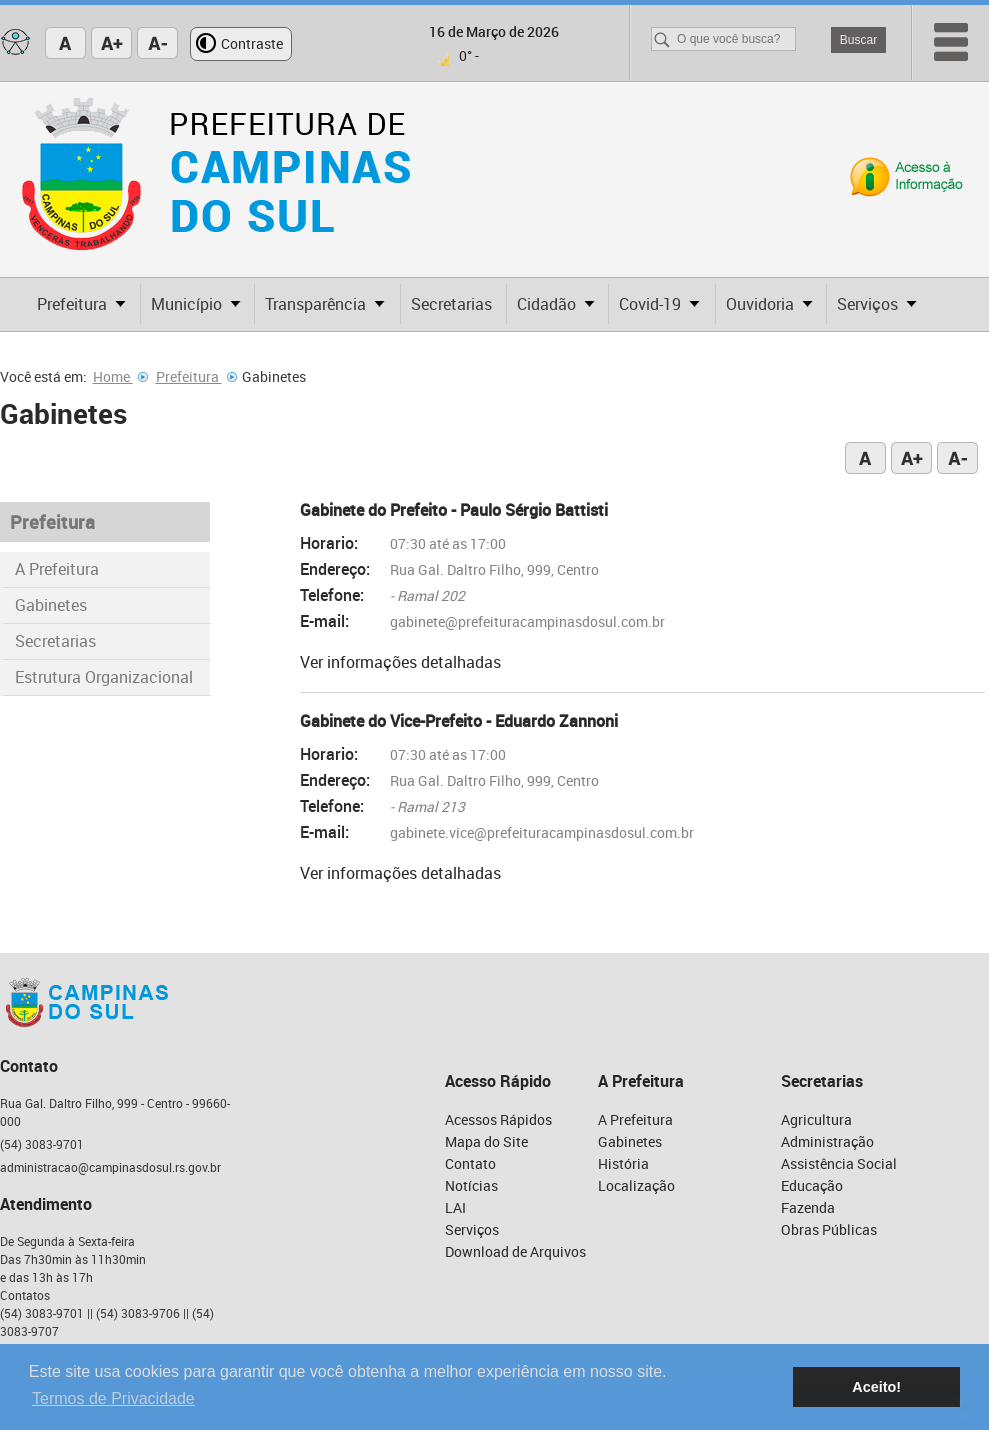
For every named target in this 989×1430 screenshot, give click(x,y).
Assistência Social (839, 1163)
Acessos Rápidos (498, 1119)
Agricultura (816, 1119)
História (623, 1163)
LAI (455, 1207)
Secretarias (55, 641)
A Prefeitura (57, 569)
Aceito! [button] (876, 1387)
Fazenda (808, 1207)
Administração (827, 1141)
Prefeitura (196, 376)
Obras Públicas (829, 1229)
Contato (470, 1163)
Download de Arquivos (515, 1251)
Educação (812, 1185)
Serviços (472, 1229)
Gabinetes (51, 605)
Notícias (471, 1185)
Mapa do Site (486, 1141)
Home (120, 376)
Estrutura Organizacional (104, 677)
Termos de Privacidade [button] (113, 1398)
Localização (636, 1185)
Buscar (858, 40)
